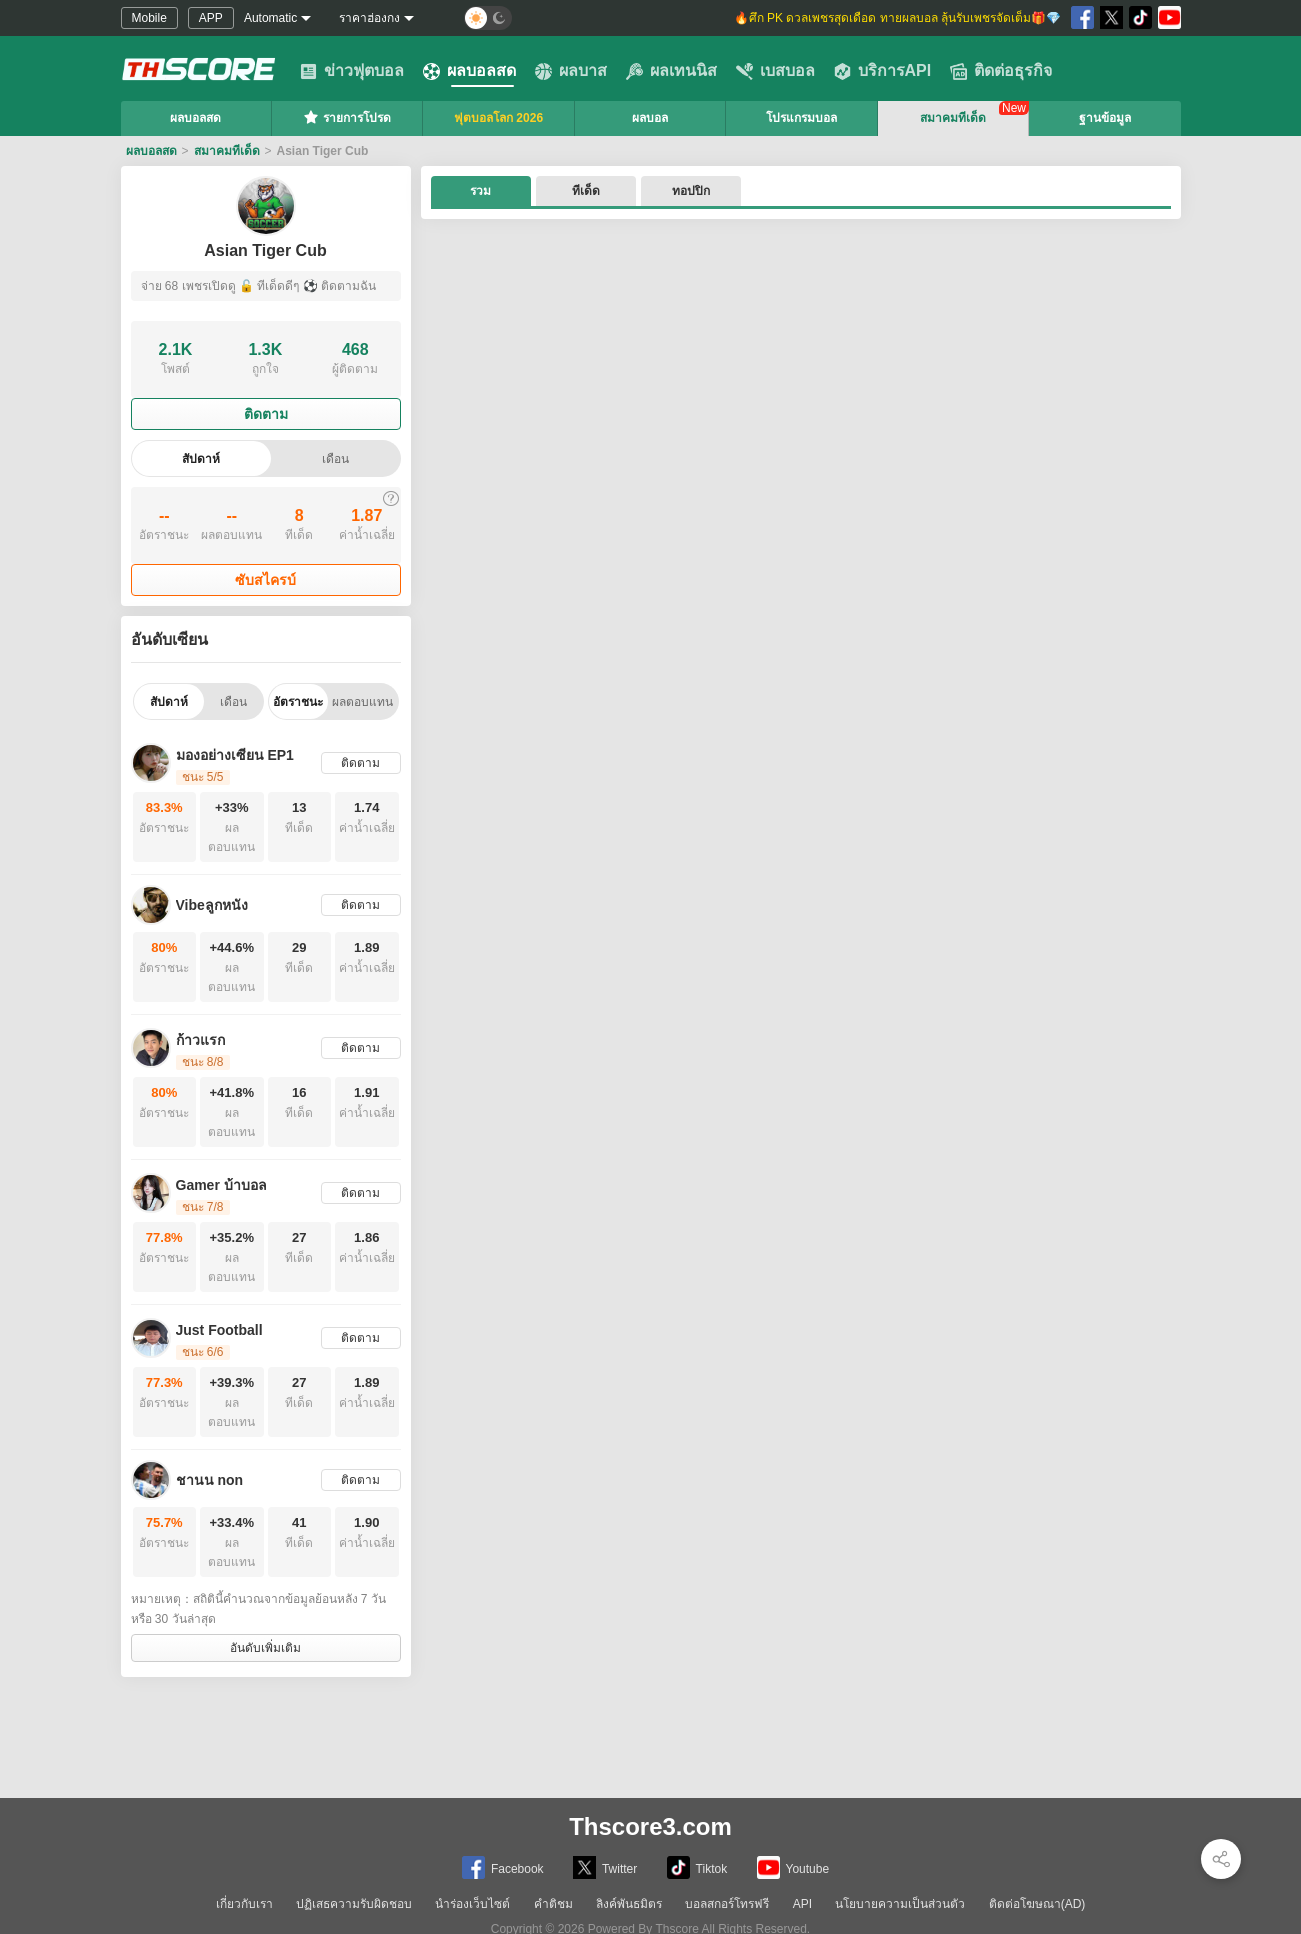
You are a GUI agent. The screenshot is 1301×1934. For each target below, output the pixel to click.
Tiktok (697, 1867)
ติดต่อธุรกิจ (1001, 71)
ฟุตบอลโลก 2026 (498, 118)
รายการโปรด (347, 117)
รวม (480, 191)
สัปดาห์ (201, 459)
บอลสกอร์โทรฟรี (727, 1904)
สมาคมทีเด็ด (953, 118)
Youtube (793, 1867)
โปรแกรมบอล (801, 118)
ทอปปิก (691, 191)
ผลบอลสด (469, 71)
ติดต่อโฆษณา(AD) (1037, 1904)
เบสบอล (775, 71)
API (802, 1904)
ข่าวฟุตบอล (352, 71)
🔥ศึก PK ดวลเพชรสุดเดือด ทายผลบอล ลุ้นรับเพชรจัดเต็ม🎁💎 (896, 18)
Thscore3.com (650, 1826)
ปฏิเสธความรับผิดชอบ (354, 1904)
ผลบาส (571, 71)
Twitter (605, 1867)
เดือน (335, 459)
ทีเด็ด (586, 191)
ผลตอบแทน (362, 702)
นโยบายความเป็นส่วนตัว (900, 1904)
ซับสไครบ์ (265, 580)
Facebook (503, 1867)
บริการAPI (883, 71)
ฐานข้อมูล (1105, 118)
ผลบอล (650, 118)
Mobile (149, 18)
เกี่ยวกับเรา (244, 1904)
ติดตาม (266, 414)
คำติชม (553, 1904)
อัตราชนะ (298, 702)
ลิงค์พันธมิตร (629, 1904)
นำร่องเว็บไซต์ (472, 1904)
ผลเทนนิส (671, 71)
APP (211, 18)
